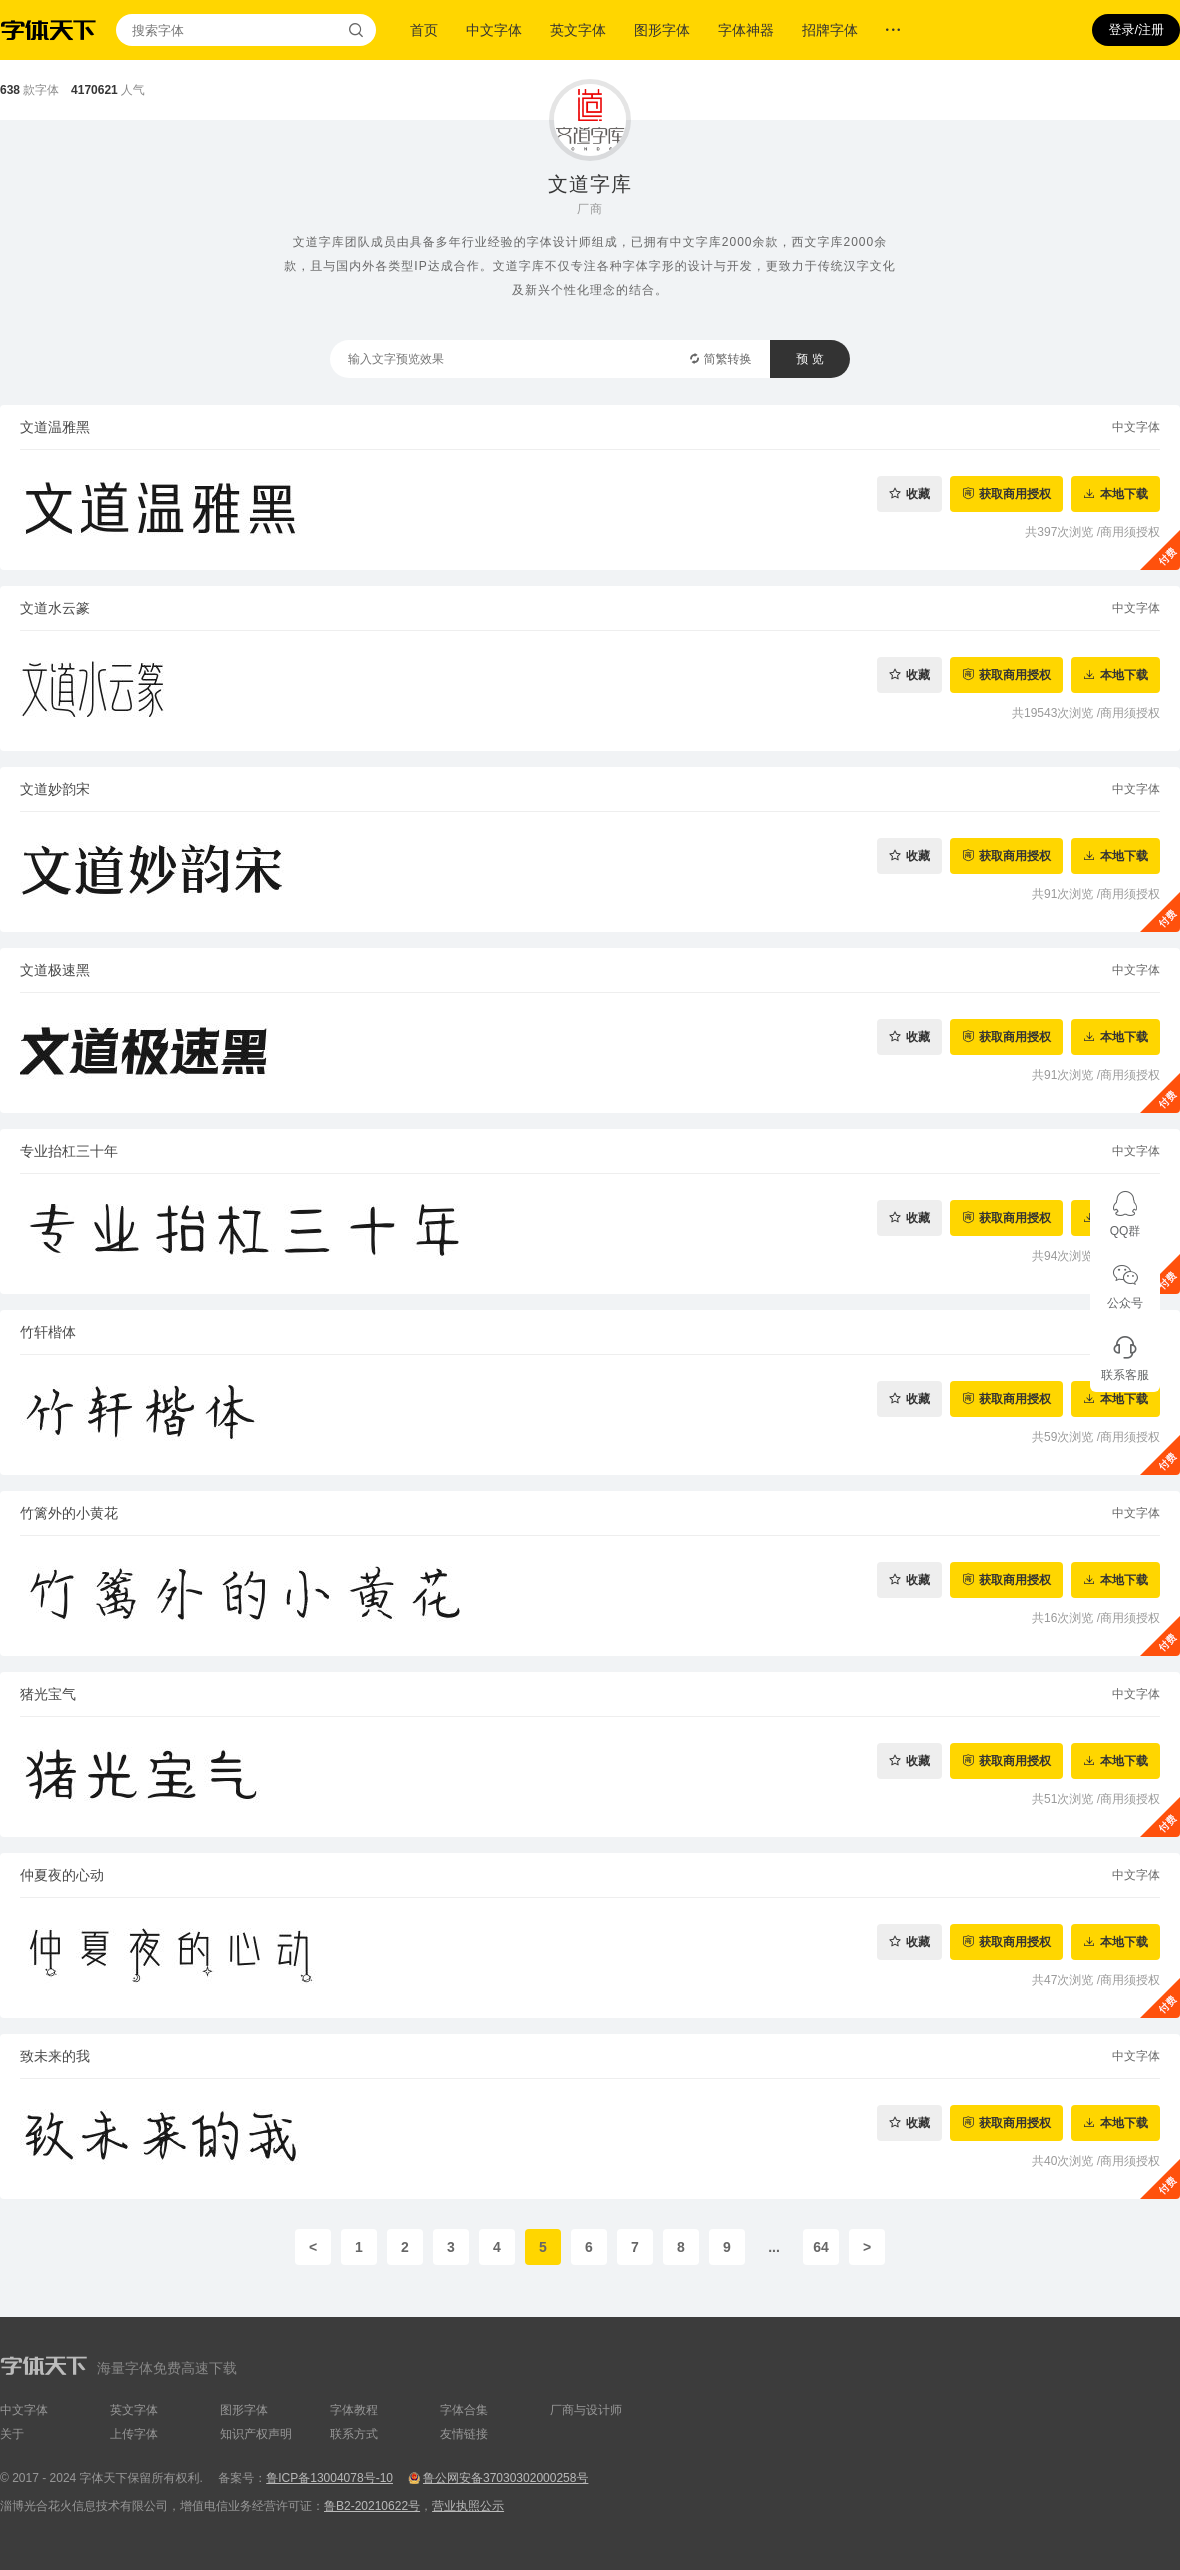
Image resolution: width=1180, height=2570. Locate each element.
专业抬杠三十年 (69, 1151)
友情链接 (464, 2434)
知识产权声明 (256, 2434)
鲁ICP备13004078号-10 (329, 2478)
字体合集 (464, 2410)
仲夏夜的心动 (62, 1875)
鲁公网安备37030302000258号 (505, 2478)
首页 (424, 30)
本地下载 (1124, 493)
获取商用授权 (1015, 493)
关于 (12, 2434)
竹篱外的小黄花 (69, 1513)
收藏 (918, 493)
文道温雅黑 (55, 427)
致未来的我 (55, 2056)
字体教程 (354, 2410)
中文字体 (494, 30)
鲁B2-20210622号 (372, 2506)
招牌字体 (830, 30)
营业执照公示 (468, 2506)
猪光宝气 (48, 1694)
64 (821, 2247)
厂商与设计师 (586, 2410)
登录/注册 (1136, 29)
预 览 (809, 359)
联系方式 (354, 2434)
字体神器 (746, 30)
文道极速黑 (55, 970)
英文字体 (578, 30)
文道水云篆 (55, 608)
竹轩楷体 (48, 1332)
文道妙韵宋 (55, 789)
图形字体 (662, 30)
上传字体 (134, 2434)
